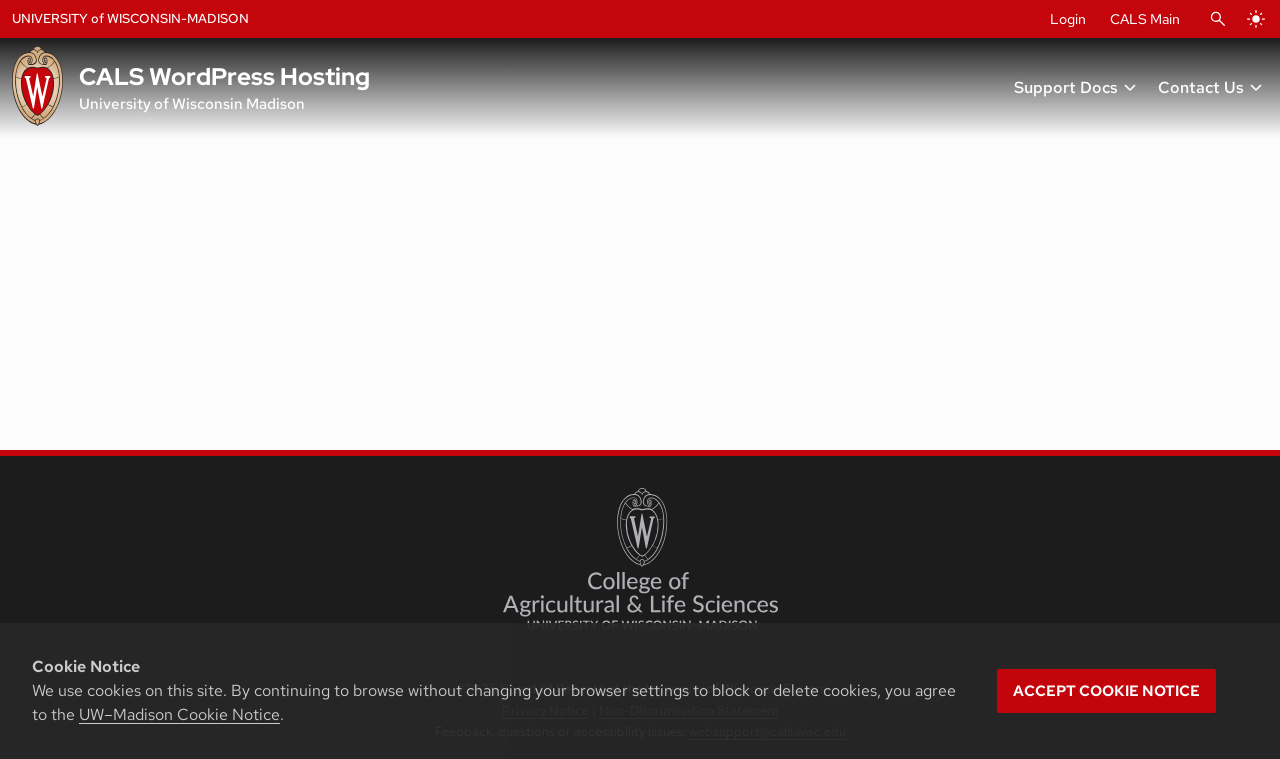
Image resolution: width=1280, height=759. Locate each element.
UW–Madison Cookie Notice (179, 714)
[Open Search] (1218, 19)
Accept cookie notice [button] (1106, 691)
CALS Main (1145, 19)
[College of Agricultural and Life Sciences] (640, 559)
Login (1068, 19)
